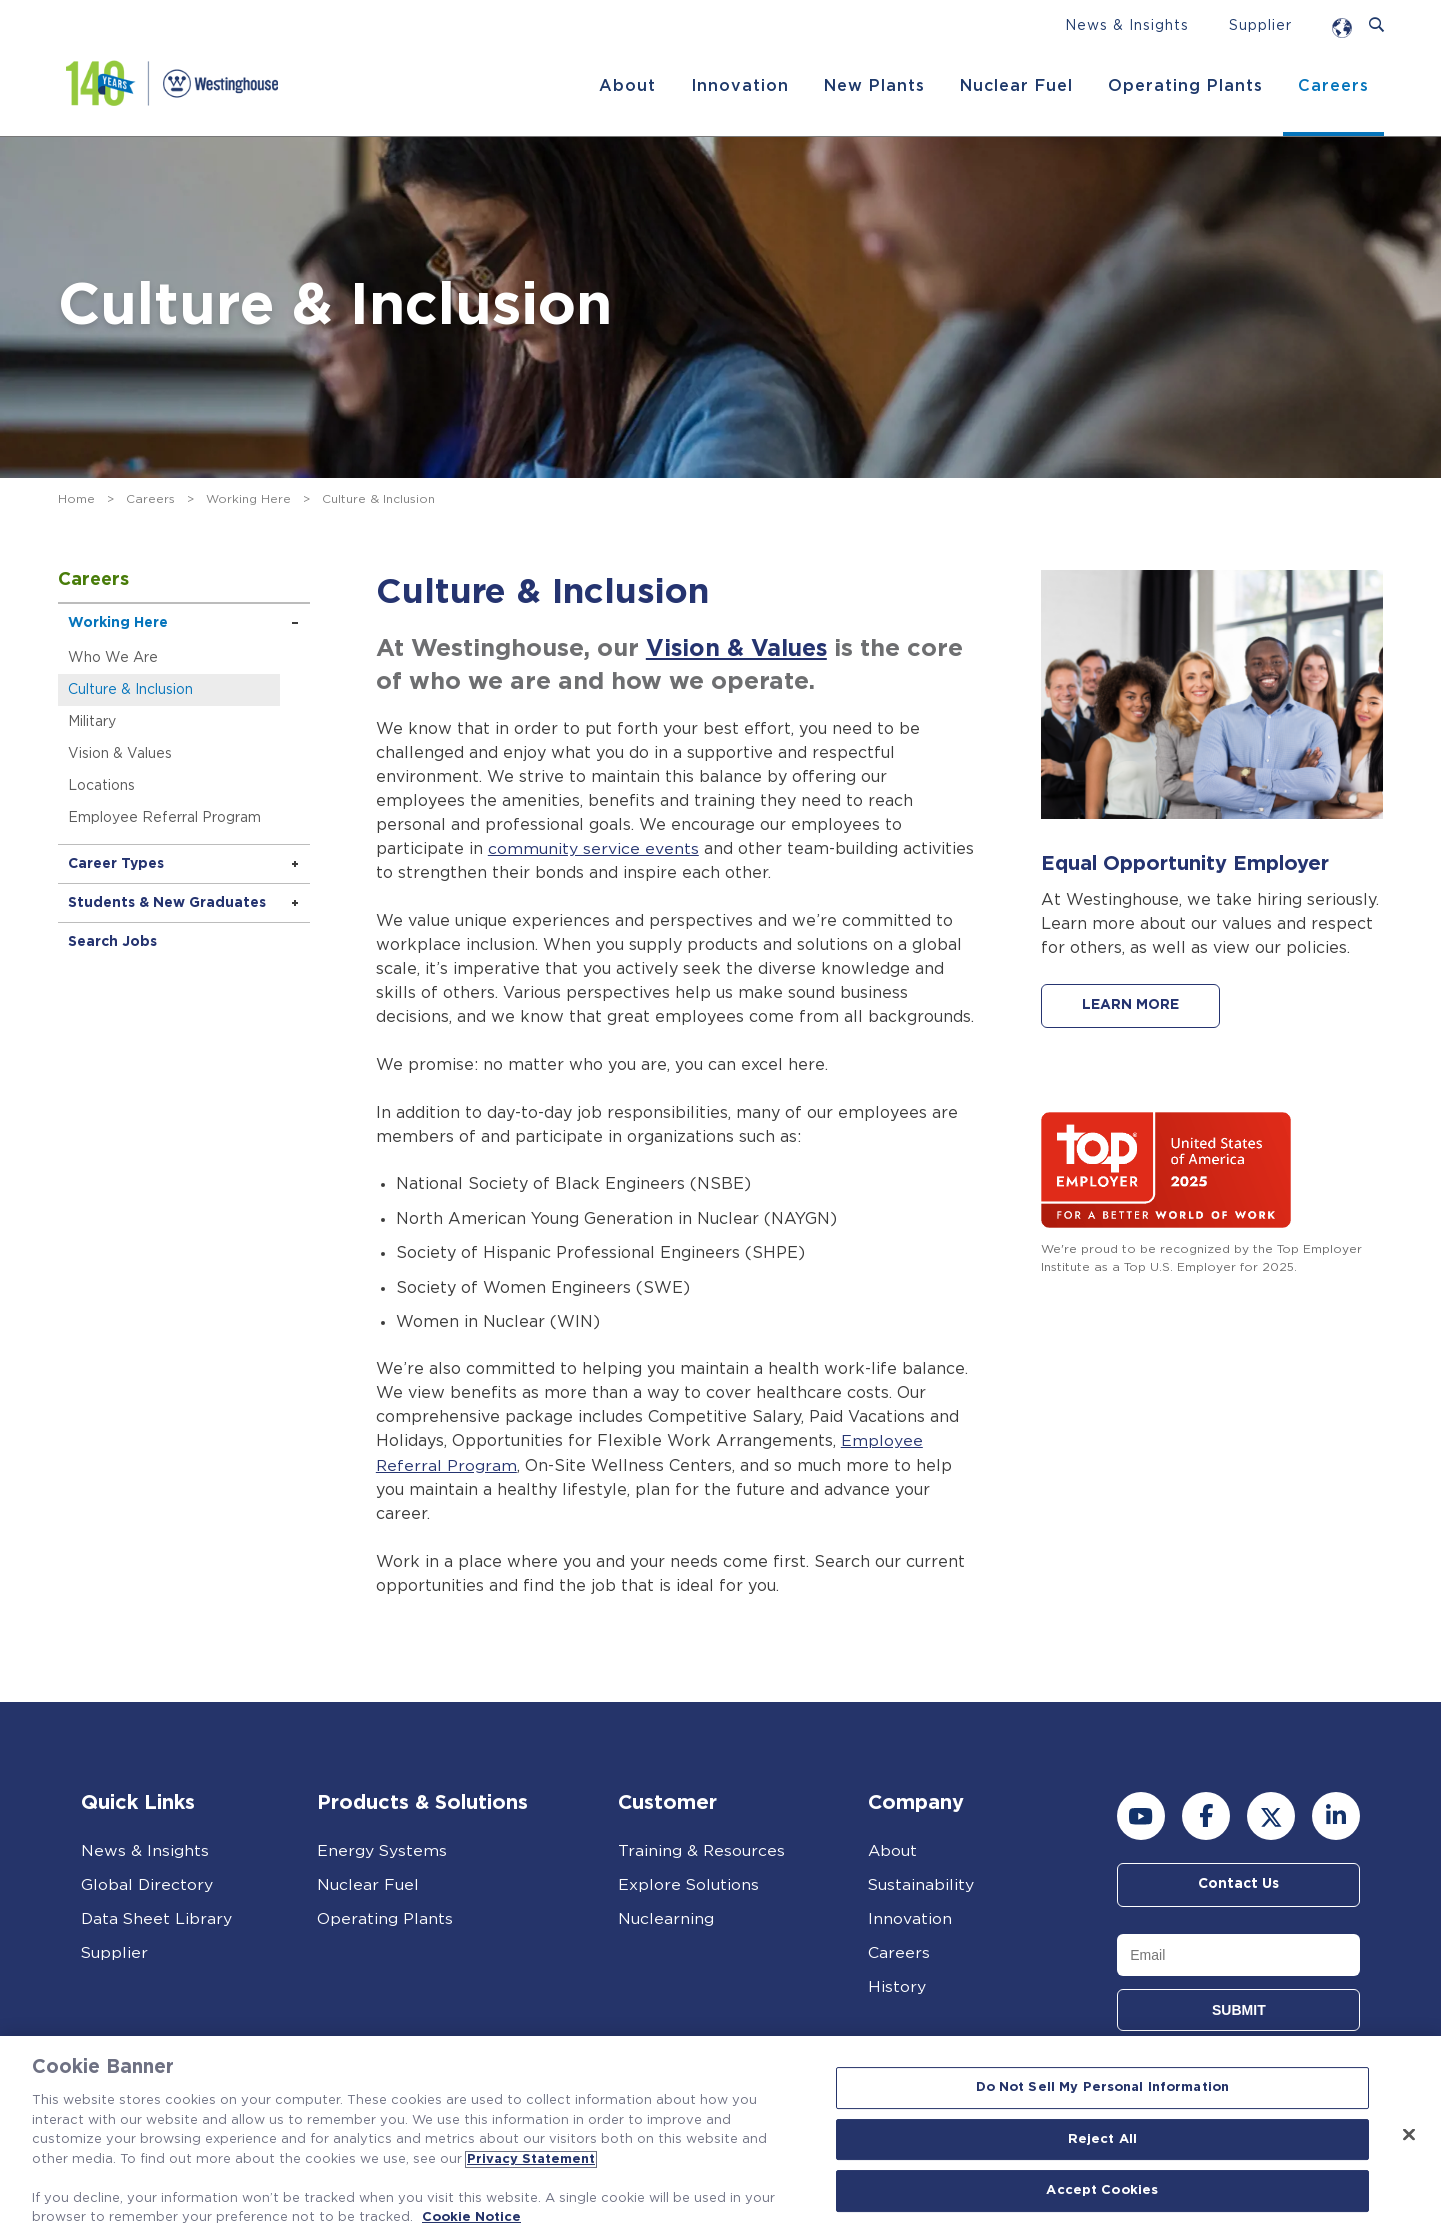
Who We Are (115, 658)
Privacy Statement (531, 2159)
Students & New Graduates (169, 903)
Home (76, 499)
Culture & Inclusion (132, 690)
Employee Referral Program (166, 818)
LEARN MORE (1132, 1006)
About (626, 86)
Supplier (1260, 26)
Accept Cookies (1102, 2191)
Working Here (248, 499)
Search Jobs (114, 942)
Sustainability (921, 1884)
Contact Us (1238, 1884)
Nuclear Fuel (1015, 86)
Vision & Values (122, 754)
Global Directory (147, 1884)
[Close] (1409, 2135)
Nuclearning (666, 1918)
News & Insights (1127, 26)
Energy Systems (382, 1850)
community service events (593, 849)
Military (94, 722)
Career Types (118, 864)
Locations (103, 786)
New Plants (873, 86)
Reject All (1102, 2139)
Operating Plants (1184, 86)
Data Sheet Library (157, 1918)
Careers (1332, 86)
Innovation (739, 86)
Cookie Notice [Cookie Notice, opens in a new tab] (471, 2217)
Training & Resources (702, 1850)
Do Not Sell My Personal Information (1103, 2087)
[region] (720, 2137)
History (897, 1986)
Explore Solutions (689, 1884)
